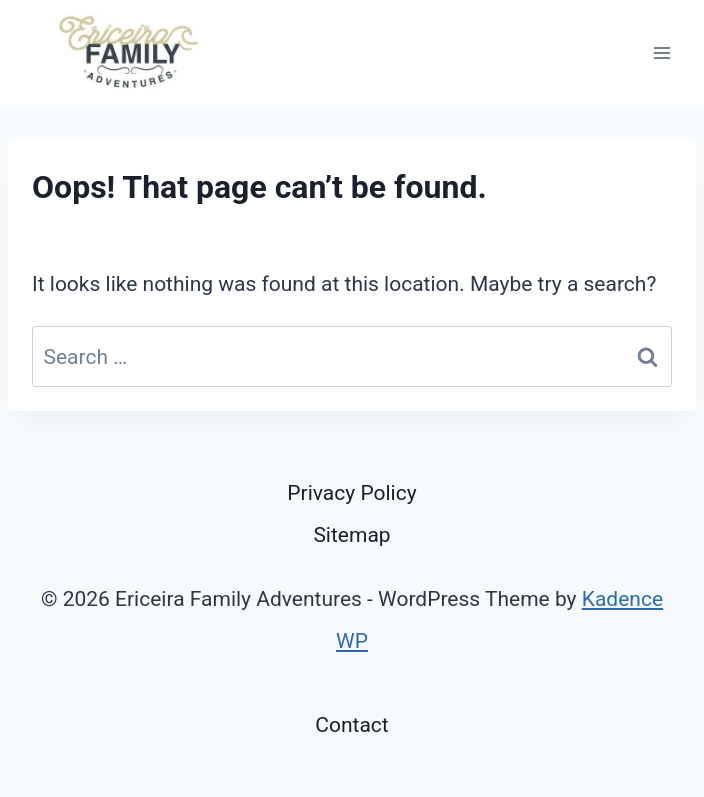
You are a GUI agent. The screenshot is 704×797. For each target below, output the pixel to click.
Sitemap (351, 535)
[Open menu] (661, 53)
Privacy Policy (351, 493)
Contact (351, 725)
